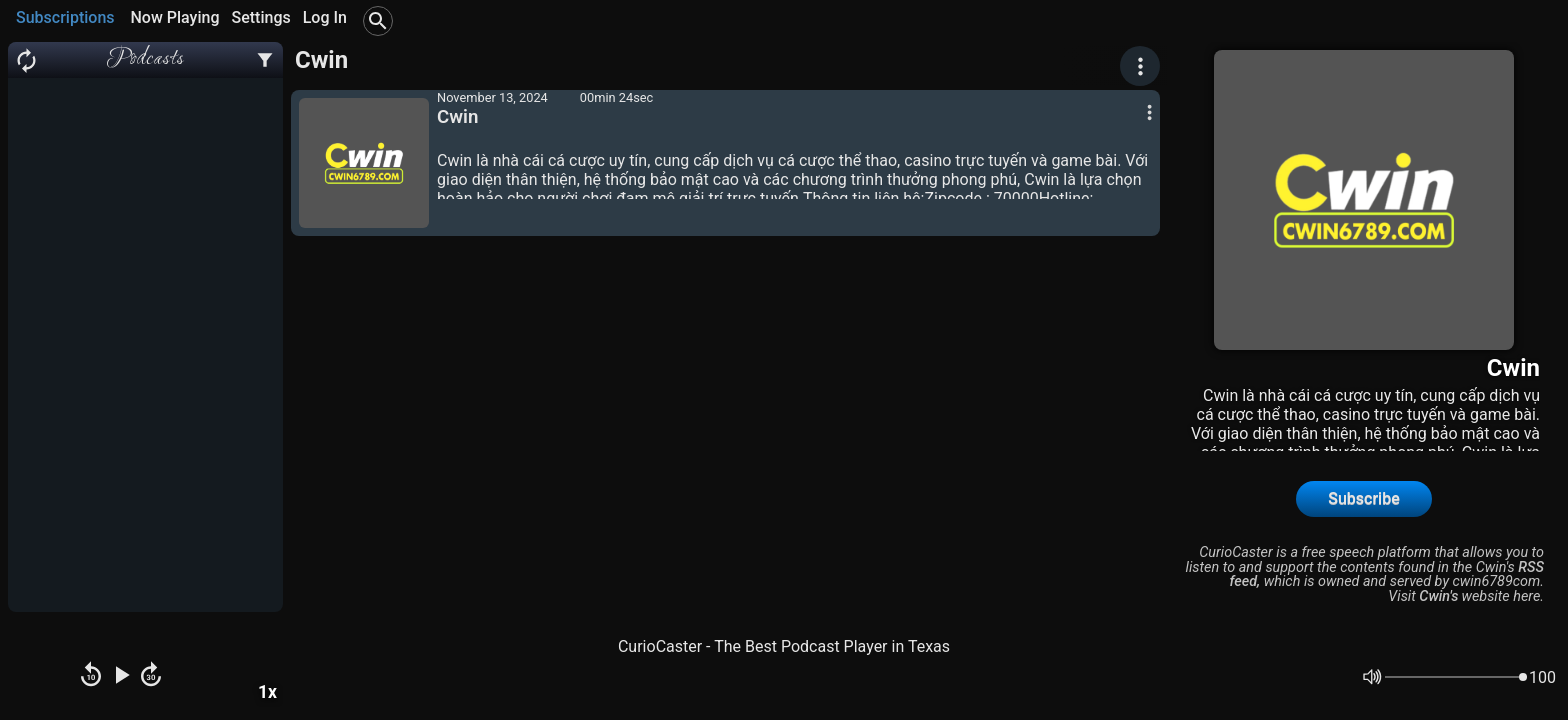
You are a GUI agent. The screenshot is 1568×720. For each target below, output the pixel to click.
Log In (325, 17)
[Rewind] (91, 677)
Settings (260, 17)
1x (267, 692)
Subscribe (1363, 498)
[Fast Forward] (151, 677)
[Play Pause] (121, 677)
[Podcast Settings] (265, 60)
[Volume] (1456, 677)
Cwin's (1438, 596)
